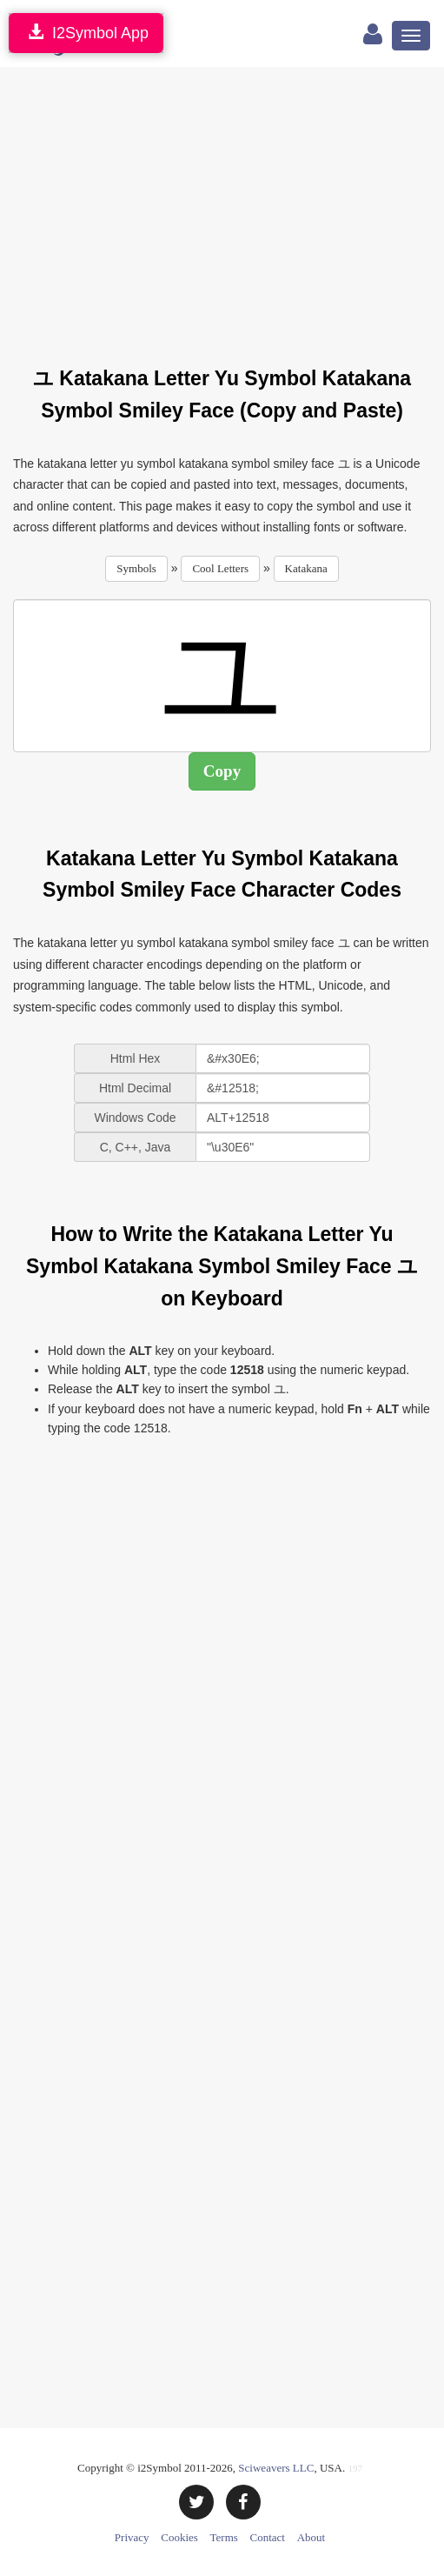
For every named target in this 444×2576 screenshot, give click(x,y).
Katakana (306, 568)
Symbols (136, 568)
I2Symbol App (86, 32)
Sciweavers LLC (276, 2467)
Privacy (132, 2537)
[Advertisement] (228, 206)
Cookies (179, 2537)
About (311, 2537)
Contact (267, 2537)
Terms (224, 2537)
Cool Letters (220, 568)
